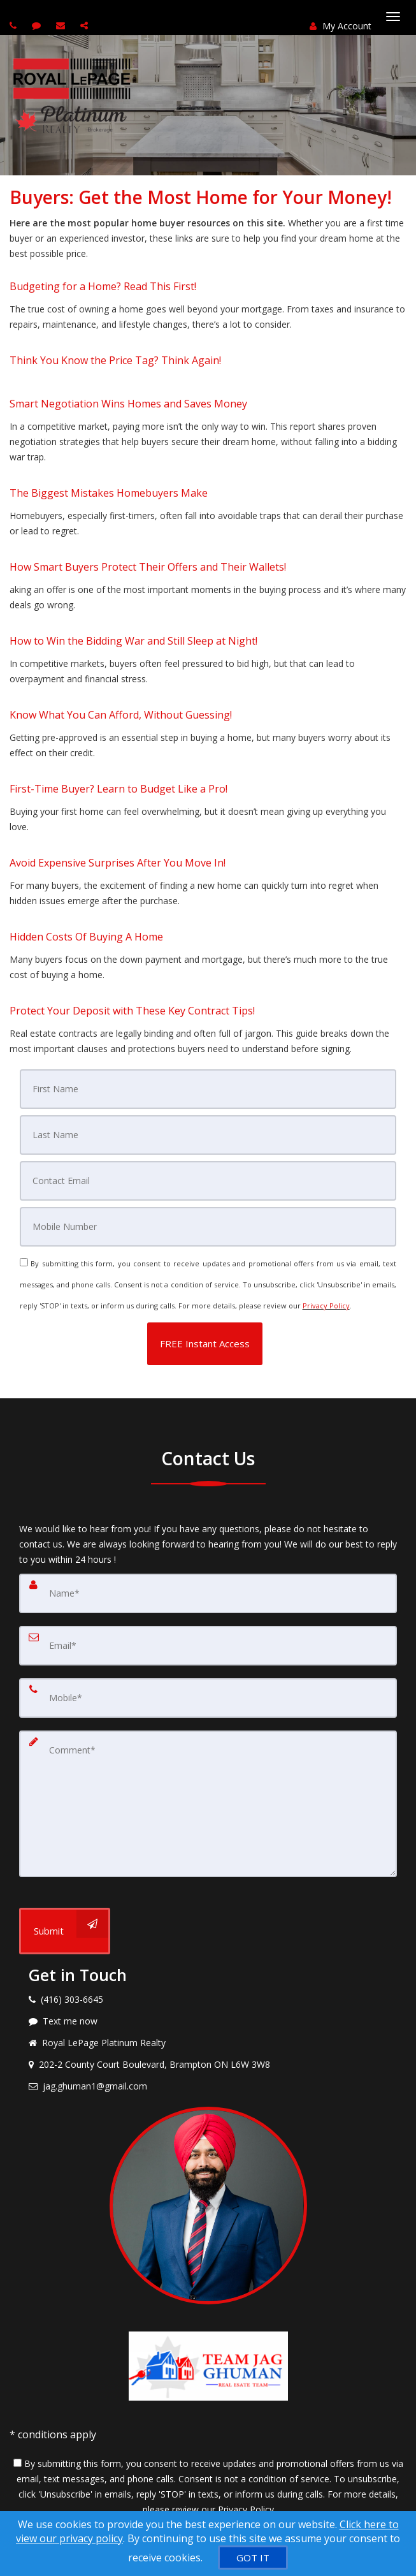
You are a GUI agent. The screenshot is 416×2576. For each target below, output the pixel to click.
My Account (340, 26)
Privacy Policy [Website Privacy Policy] (326, 1305)
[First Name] (208, 1089)
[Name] (208, 1593)
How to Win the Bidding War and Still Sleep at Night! (133, 641)
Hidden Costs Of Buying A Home (86, 937)
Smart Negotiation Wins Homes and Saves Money (128, 404)
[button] (204, 1343)
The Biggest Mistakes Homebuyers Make (109, 493)
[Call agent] (15, 25)
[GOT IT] (253, 2557)
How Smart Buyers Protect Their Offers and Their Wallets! (148, 567)
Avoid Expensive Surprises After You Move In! (118, 863)
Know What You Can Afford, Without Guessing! (121, 715)
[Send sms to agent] (38, 25)
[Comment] (208, 1804)
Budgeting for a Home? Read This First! (103, 286)
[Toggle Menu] (393, 16)
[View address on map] (208, 2064)
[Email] (208, 1181)
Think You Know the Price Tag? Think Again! (115, 360)
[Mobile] (208, 1227)
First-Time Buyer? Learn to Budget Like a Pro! (118, 789)
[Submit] (64, 1931)
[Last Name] (208, 1135)
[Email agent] (62, 25)
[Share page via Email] (85, 25)
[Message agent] (208, 2021)
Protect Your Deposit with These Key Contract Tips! (132, 1011)
